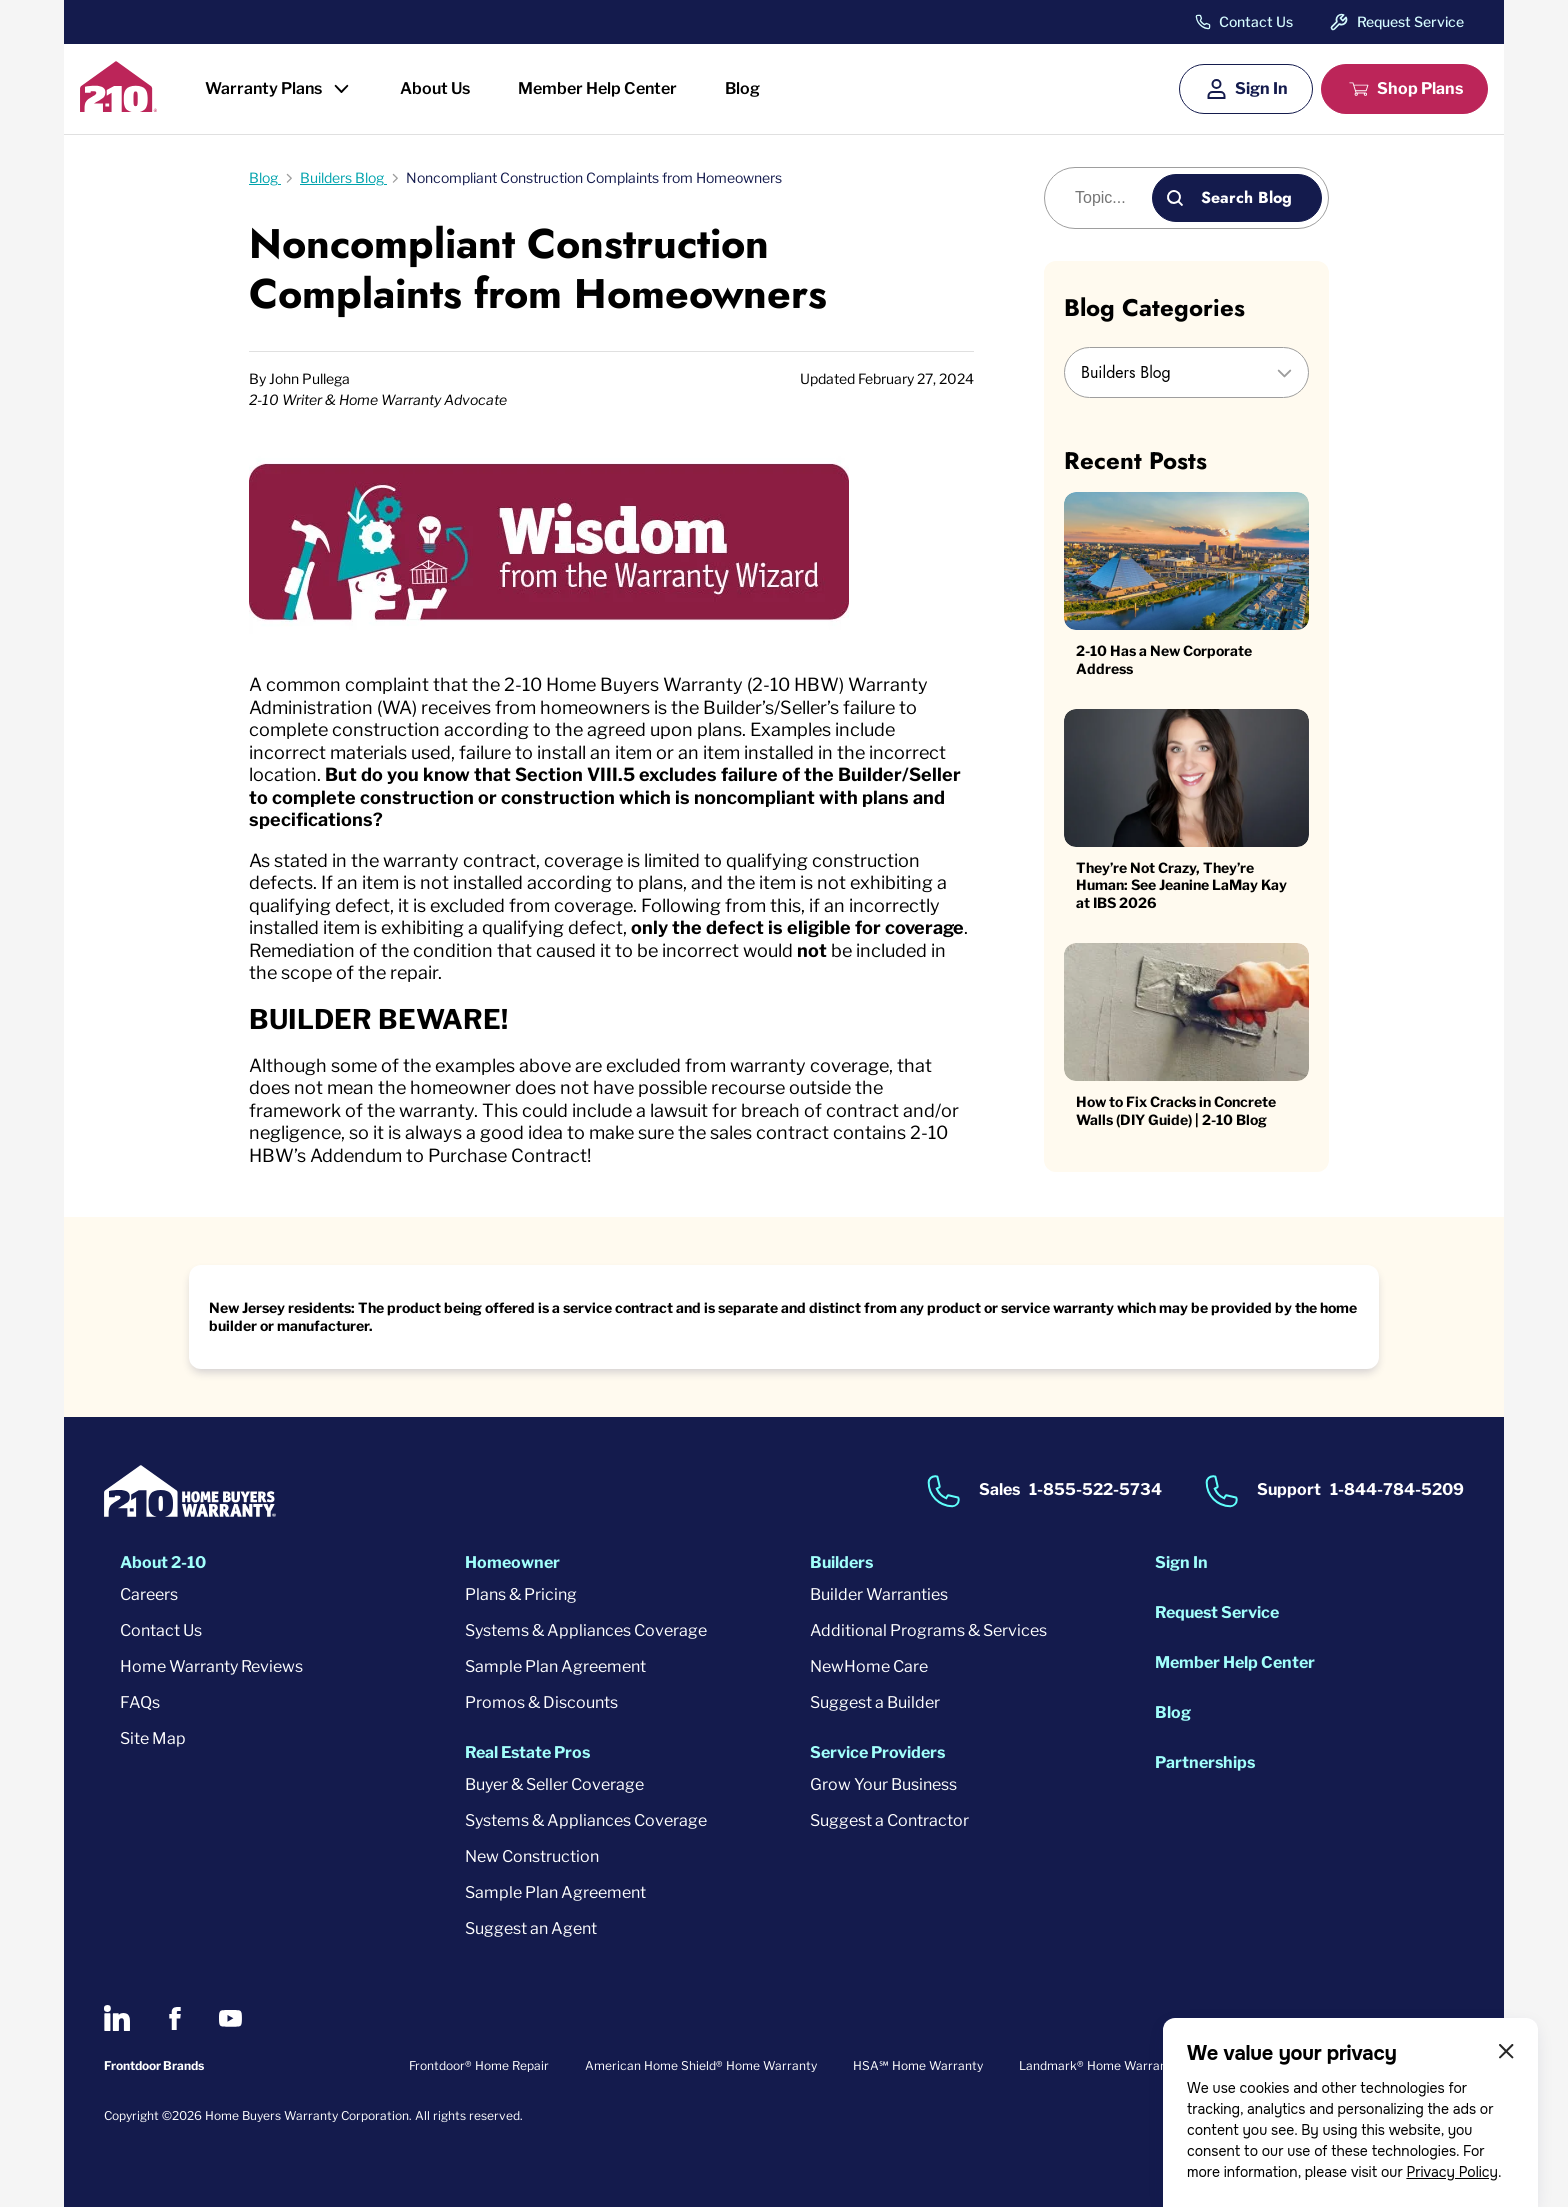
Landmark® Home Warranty (1098, 2065)
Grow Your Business (883, 1784)
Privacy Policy (1452, 2172)
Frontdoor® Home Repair (479, 2065)
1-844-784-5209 (1397, 1490)
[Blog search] (1109, 198)
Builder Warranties (879, 1594)
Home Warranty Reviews (211, 1666)
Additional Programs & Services (928, 1630)
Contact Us (1256, 22)
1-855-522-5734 (1095, 1490)
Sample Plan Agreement (555, 1666)
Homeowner (512, 1562)
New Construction (532, 1856)
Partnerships (1205, 1762)
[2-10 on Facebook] (174, 2018)
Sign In (1261, 88)
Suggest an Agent (531, 1928)
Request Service (1410, 21)
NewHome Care (869, 1666)
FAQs (140, 1702)
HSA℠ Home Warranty (918, 2065)
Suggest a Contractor (889, 1820)
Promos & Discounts (541, 1702)
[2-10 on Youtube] (230, 2018)
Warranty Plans (263, 88)
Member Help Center (597, 88)
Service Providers (877, 1752)
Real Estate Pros (527, 1752)
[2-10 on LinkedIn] (117, 2018)
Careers (149, 1594)
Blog (742, 88)
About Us (435, 88)
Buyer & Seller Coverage (554, 1784)
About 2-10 (163, 1562)
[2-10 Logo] (118, 105)
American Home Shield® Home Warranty (701, 2065)
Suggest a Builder (875, 1702)
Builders (841, 1562)
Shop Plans (1420, 88)
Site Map (153, 1738)
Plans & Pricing (521, 1594)
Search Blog (1246, 197)
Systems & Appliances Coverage (586, 1630)
